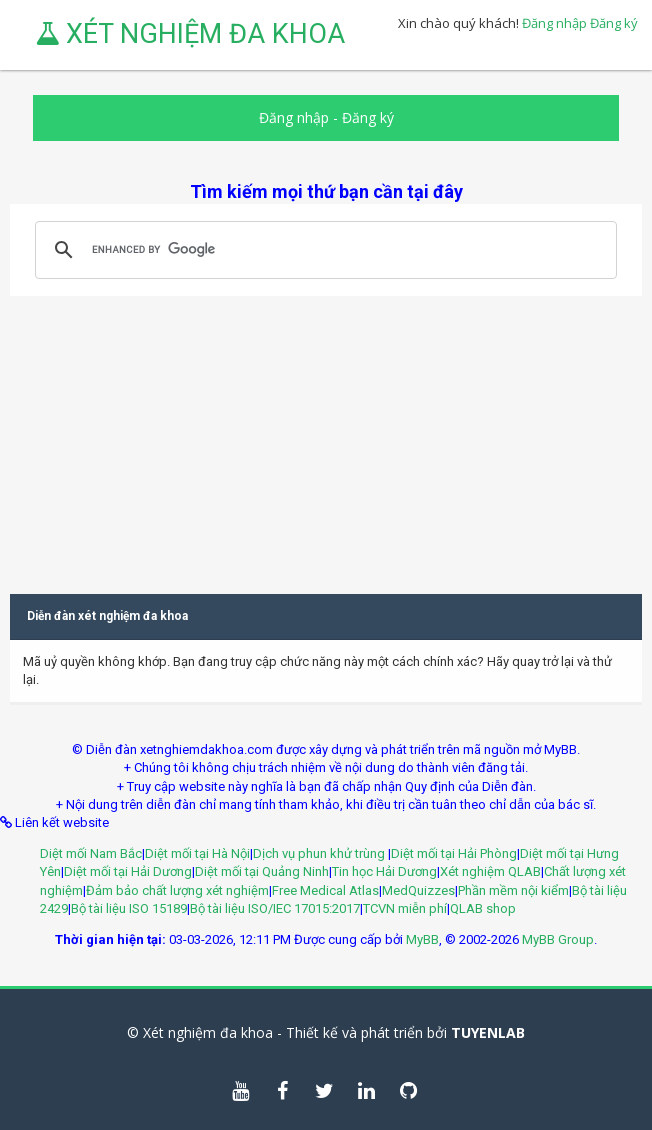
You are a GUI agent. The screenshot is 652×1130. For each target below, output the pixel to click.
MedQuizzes (418, 890)
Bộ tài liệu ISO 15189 (129, 908)
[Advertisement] (326, 436)
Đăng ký (614, 23)
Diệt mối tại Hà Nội (197, 853)
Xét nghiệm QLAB (490, 871)
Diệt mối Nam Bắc (91, 853)
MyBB (422, 939)
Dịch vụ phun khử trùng (320, 853)
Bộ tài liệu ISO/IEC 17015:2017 (275, 908)
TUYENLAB (488, 1032)
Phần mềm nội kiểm (513, 890)
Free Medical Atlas (325, 890)
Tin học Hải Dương (384, 871)
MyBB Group (558, 939)
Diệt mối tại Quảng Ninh (262, 871)
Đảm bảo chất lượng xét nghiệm (177, 890)
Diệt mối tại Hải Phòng (454, 853)
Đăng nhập (554, 23)
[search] (323, 250)
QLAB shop (483, 908)
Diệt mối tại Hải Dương (128, 871)
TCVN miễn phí (405, 908)
